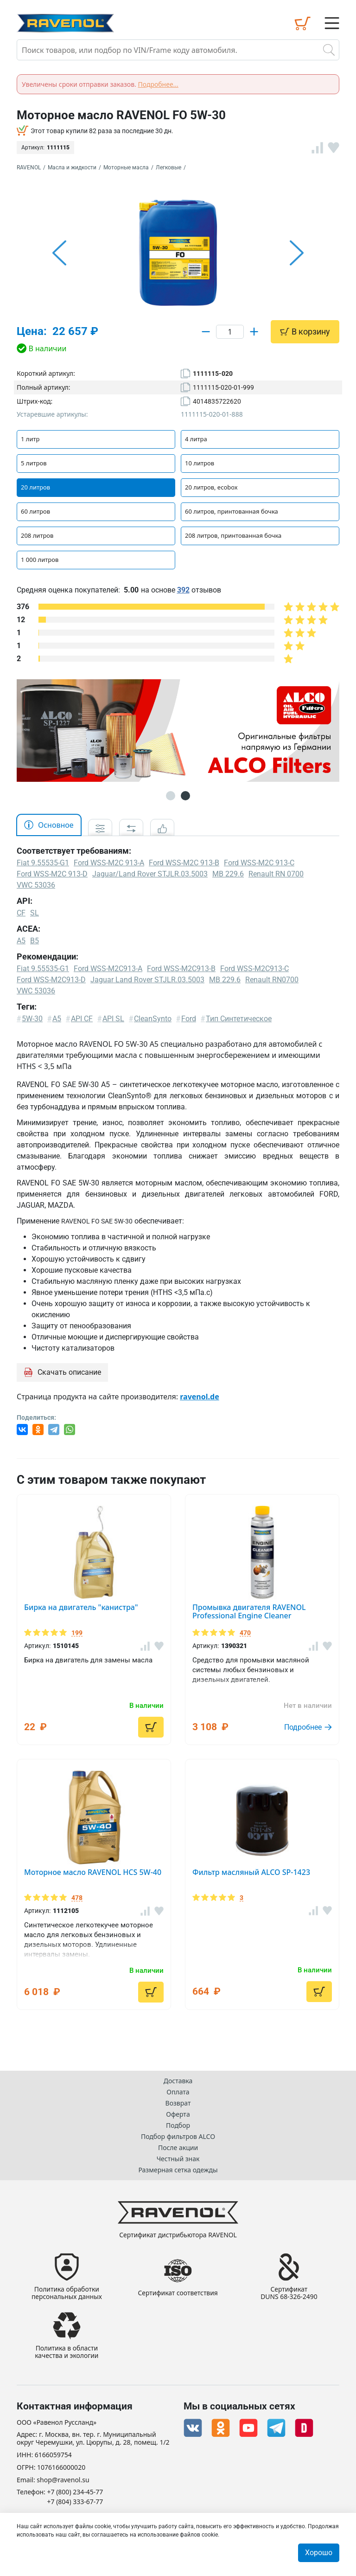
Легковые (168, 167)
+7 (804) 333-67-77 (75, 2502)
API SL (113, 1018)
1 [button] (170, 795)
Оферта (178, 2113)
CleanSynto (153, 1018)
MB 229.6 (225, 979)
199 (77, 1632)
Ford (188, 1018)
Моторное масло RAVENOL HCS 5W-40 (92, 1872)
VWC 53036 (36, 990)
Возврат (178, 2102)
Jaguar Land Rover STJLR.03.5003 (147, 979)
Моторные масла (126, 167)
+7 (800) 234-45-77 (75, 2492)
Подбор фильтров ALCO (178, 2136)
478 (77, 1897)
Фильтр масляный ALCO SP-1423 (251, 1872)
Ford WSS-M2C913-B (181, 968)
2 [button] (185, 795)
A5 (21, 940)
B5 (34, 940)
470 (245, 1632)
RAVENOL (29, 167)
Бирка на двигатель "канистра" (81, 1607)
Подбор (178, 2124)
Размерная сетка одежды (177, 2169)
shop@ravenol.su (63, 2480)
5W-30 (32, 1018)
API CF (82, 1018)
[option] (178, 253)
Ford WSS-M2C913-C (254, 968)
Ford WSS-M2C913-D (51, 979)
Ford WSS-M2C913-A (108, 968)
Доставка (178, 2080)
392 (183, 590)
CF (21, 912)
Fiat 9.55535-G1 (43, 968)
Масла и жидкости (72, 167)
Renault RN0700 (272, 979)
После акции (178, 2147)
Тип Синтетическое (239, 1018)
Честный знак (178, 2158)
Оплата (177, 2091)
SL (34, 912)
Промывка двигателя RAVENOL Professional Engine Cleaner (249, 1611)
